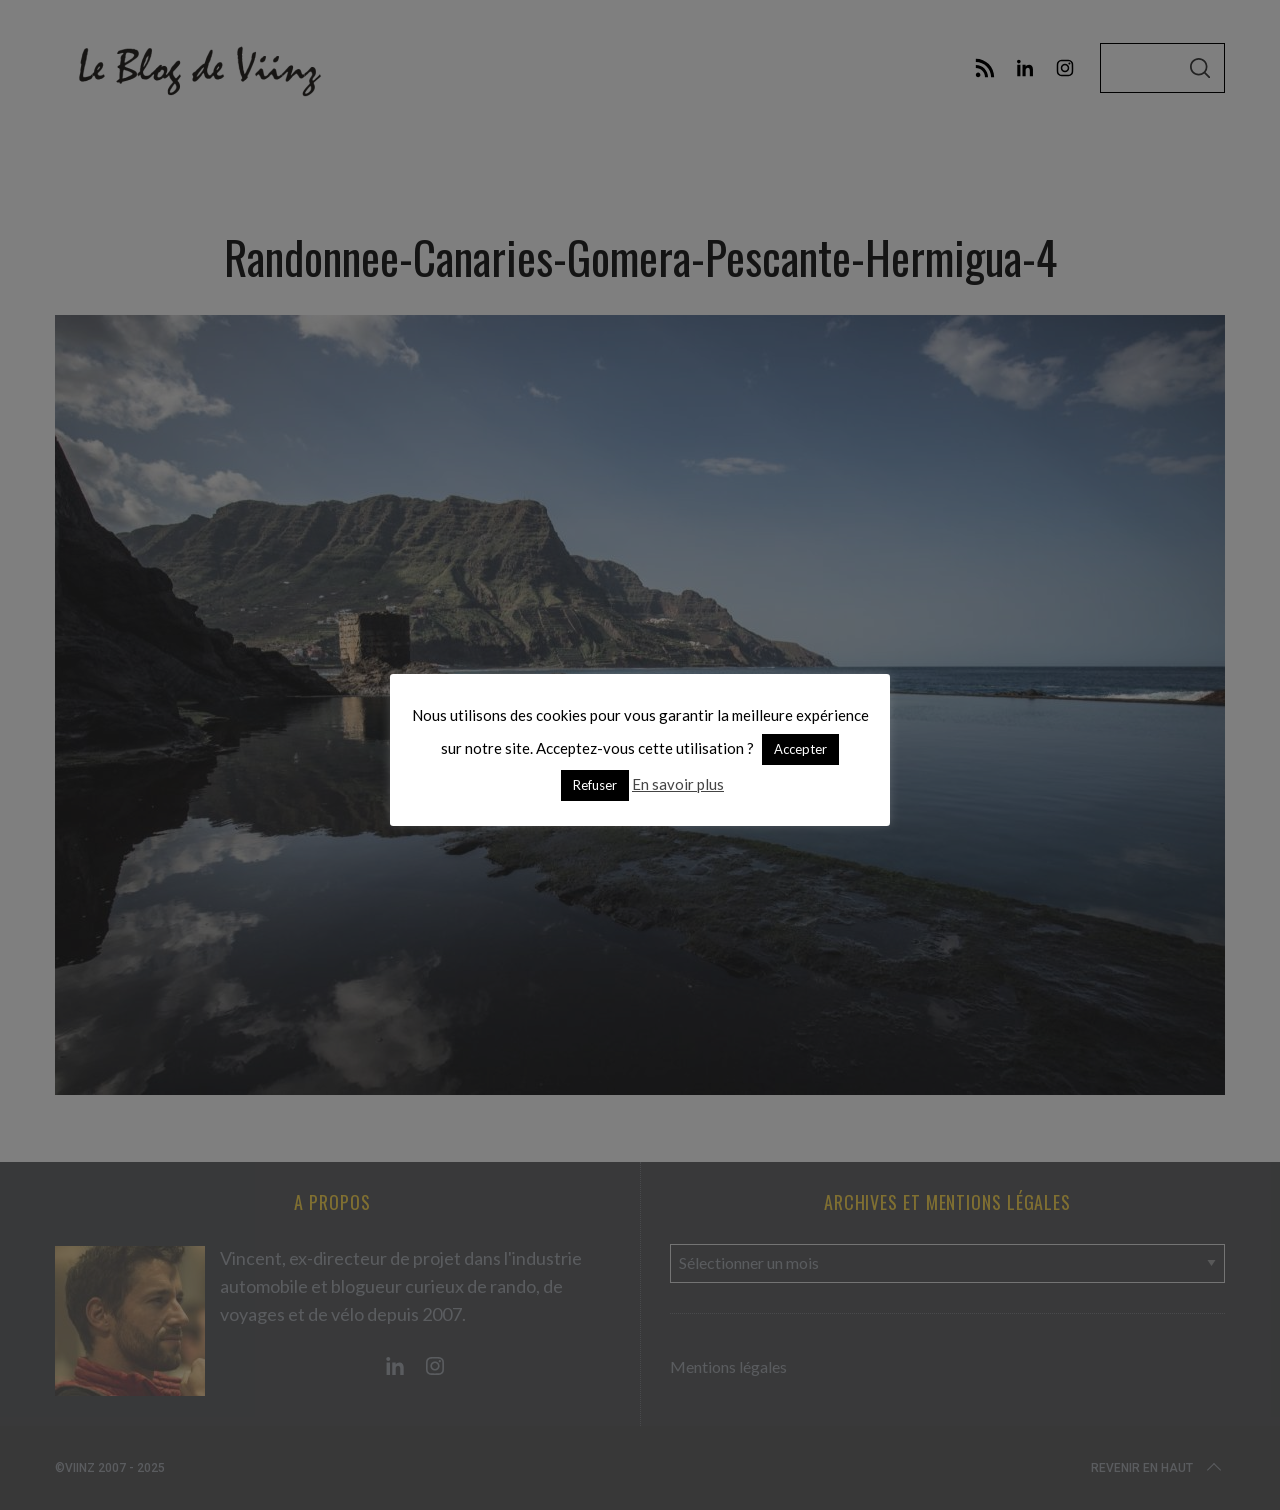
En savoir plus (678, 784)
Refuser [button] (595, 785)
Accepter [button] (800, 749)
